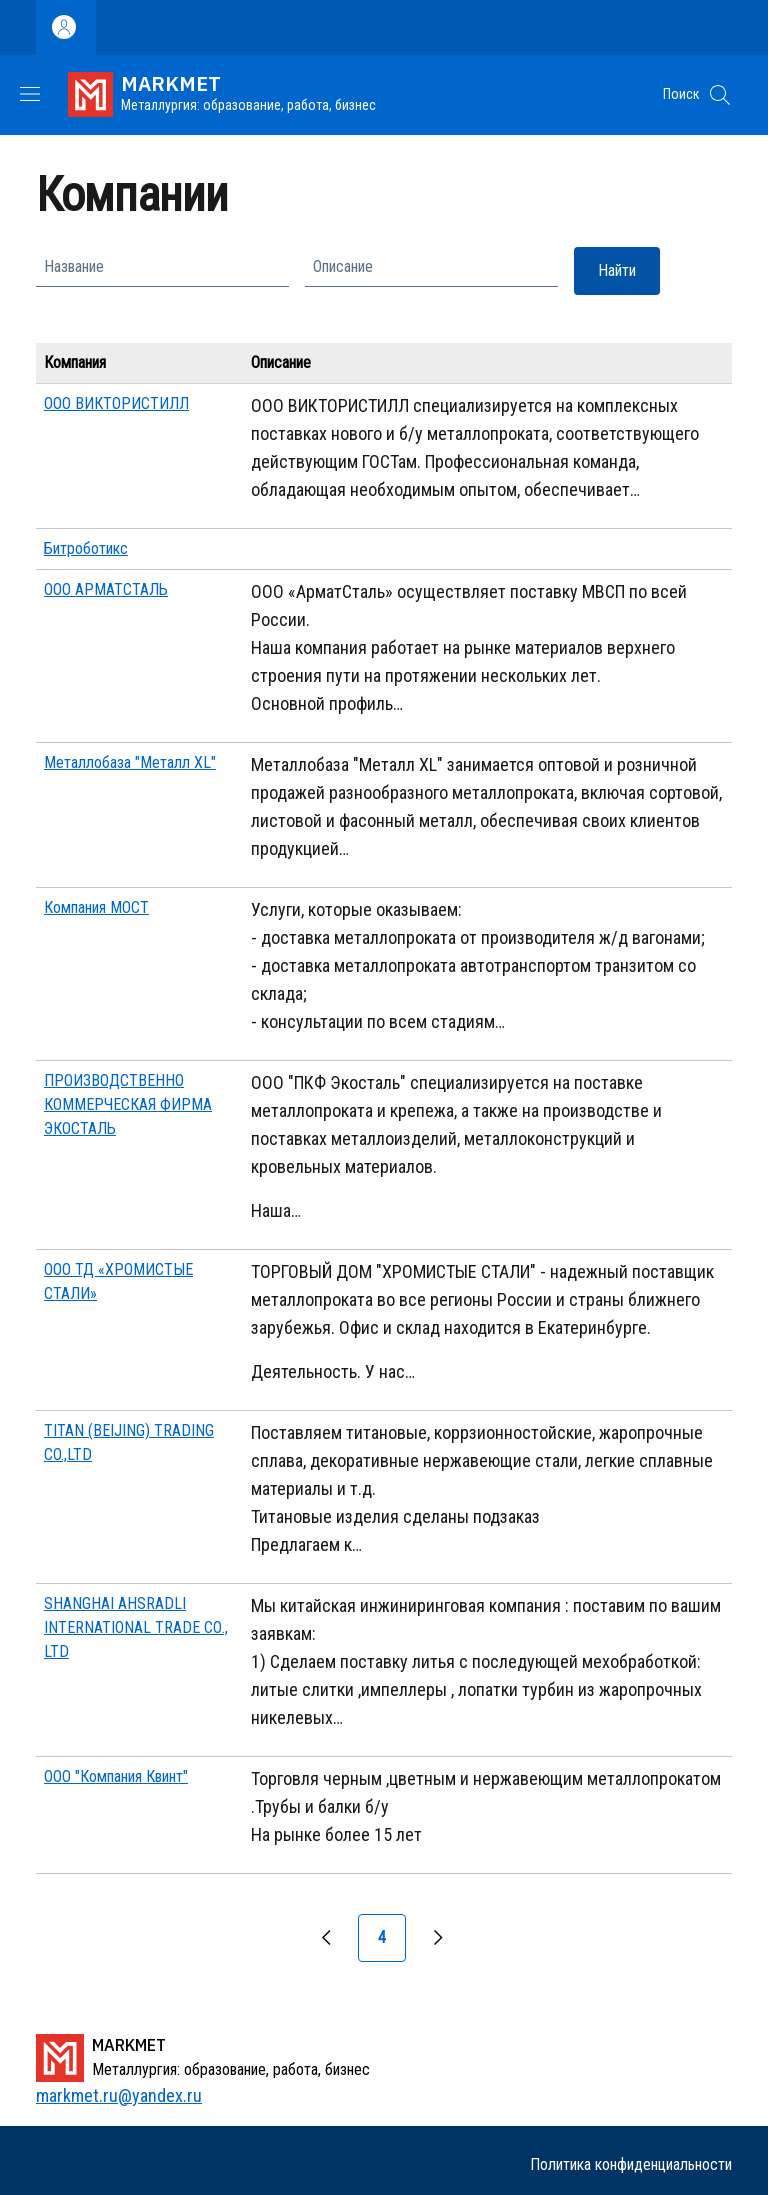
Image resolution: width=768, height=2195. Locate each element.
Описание (343, 266)
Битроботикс (86, 548)
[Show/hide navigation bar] (30, 94)
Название (74, 266)
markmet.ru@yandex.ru (119, 2095)
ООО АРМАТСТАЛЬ (106, 589)
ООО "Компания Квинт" (116, 1776)
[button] (720, 95)
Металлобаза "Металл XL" (130, 762)
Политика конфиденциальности (631, 2164)
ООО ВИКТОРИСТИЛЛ (116, 403)
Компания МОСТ (96, 907)
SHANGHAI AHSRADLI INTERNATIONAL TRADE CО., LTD (136, 1627)
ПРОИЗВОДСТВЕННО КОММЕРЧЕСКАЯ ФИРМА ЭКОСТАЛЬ (128, 1104)
